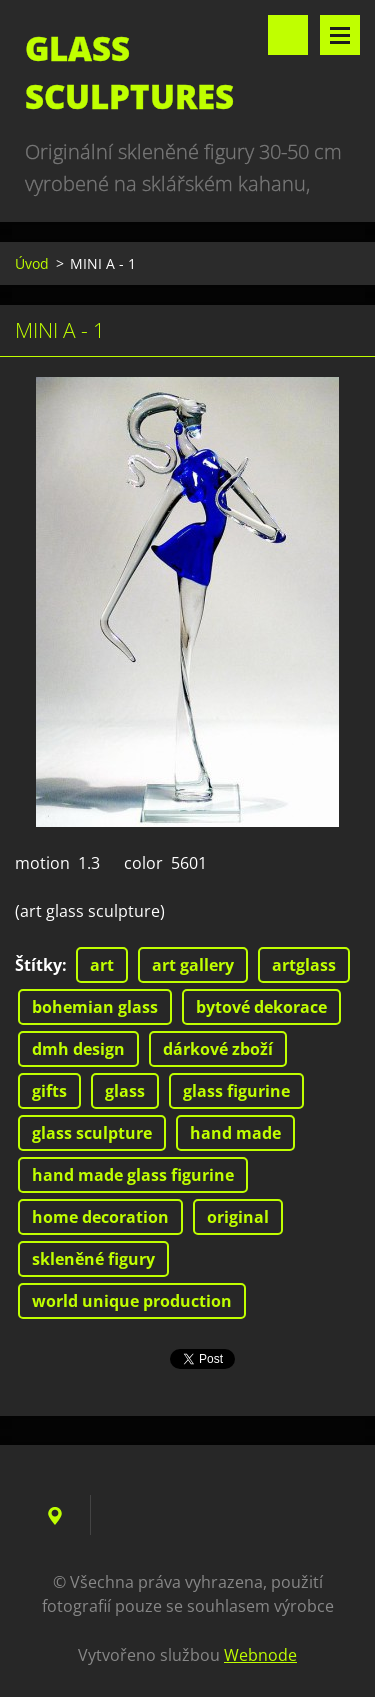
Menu (340, 35)
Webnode (260, 1655)
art (102, 965)
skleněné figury (93, 1259)
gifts (49, 1091)
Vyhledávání (288, 35)
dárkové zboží (218, 1049)
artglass (304, 965)
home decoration (100, 1217)
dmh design (78, 1049)
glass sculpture (92, 1133)
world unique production (132, 1301)
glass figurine (236, 1091)
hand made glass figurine (133, 1175)
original (238, 1217)
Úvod (32, 263)
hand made (235, 1133)
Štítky (38, 965)
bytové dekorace (261, 1007)
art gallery (193, 965)
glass (125, 1091)
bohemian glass (95, 1007)
